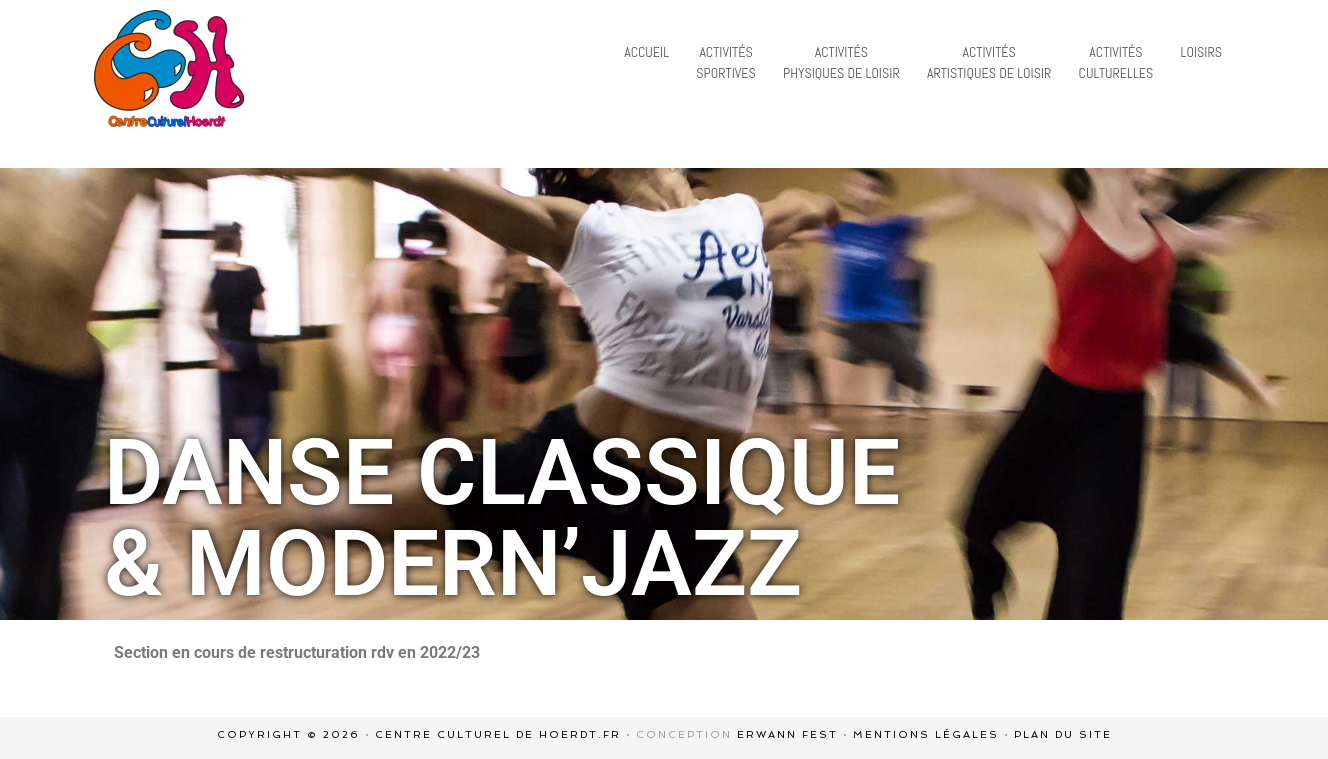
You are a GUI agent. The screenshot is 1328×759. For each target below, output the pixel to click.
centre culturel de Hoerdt (169, 68)
